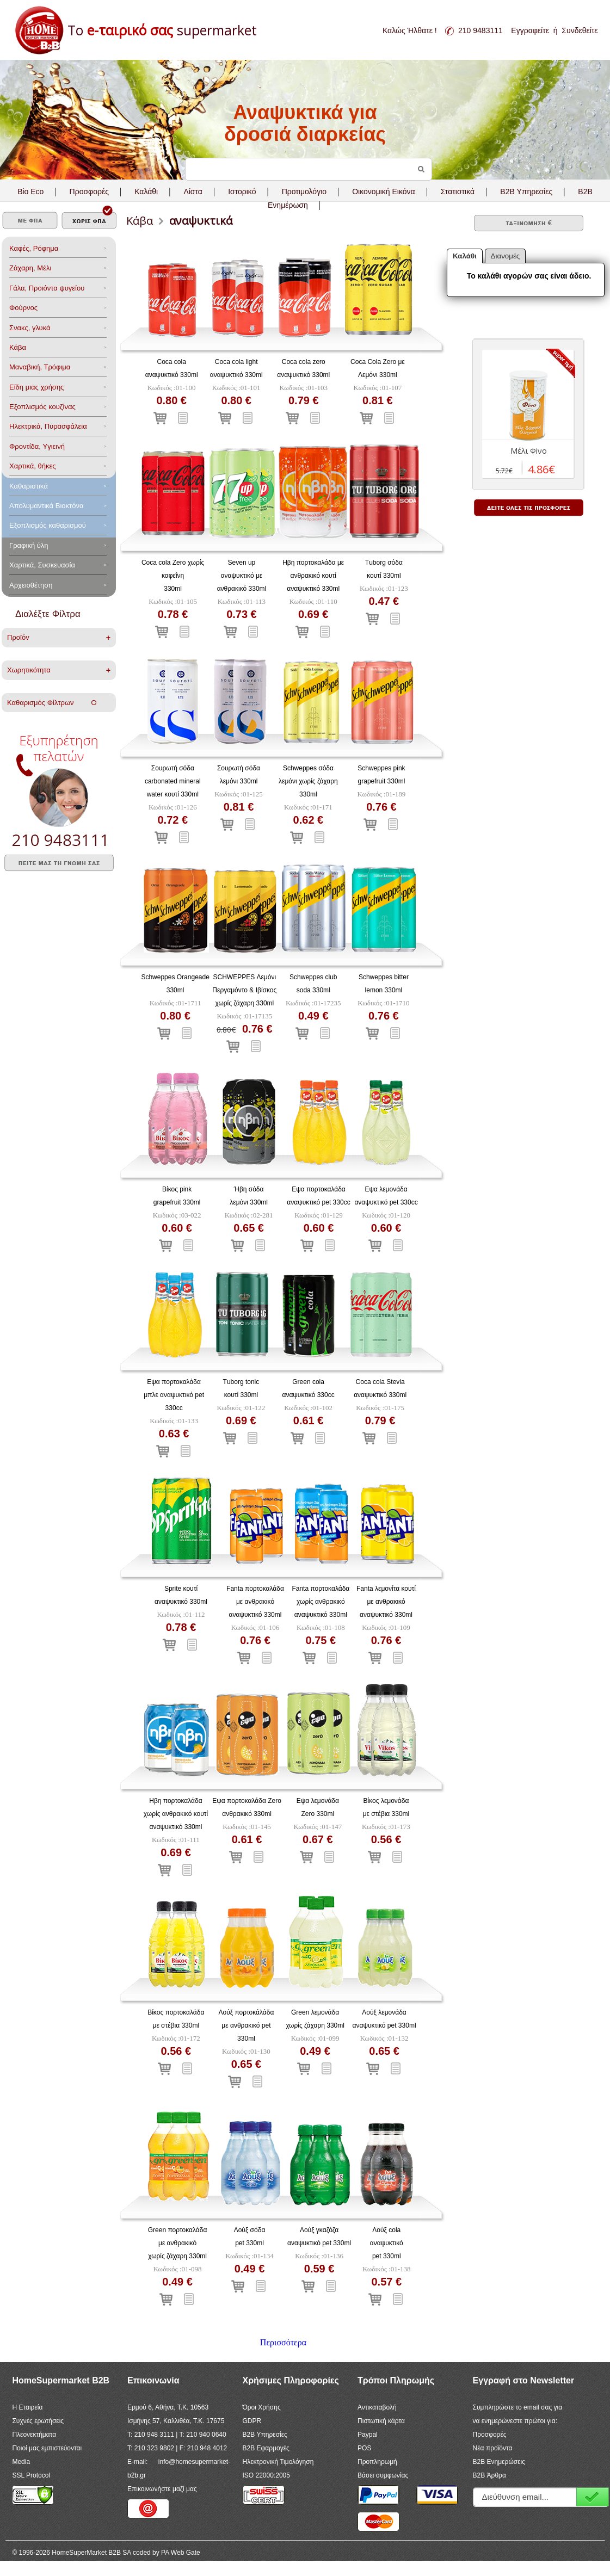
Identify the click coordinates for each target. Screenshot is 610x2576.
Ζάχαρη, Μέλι (30, 268)
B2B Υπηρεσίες (265, 2434)
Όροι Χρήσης (262, 2407)
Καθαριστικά (28, 486)
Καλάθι (146, 191)
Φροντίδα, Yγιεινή (37, 446)
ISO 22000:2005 (266, 2475)
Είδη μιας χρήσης (36, 387)
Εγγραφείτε (530, 30)
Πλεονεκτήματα (34, 2434)
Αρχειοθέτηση (30, 585)
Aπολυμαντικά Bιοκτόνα (46, 506)
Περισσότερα (283, 2342)
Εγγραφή (592, 2496)
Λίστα (192, 191)
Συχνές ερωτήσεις (38, 2421)
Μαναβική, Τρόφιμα (39, 367)
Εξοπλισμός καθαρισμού (47, 525)
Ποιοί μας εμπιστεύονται (47, 2448)
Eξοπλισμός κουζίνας (42, 407)
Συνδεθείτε (579, 30)
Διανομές (505, 256)
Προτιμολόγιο (304, 191)
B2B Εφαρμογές (266, 2448)
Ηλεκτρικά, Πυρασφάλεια (48, 426)
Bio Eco (30, 191)
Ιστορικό (242, 191)
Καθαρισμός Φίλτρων (51, 703)
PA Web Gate (180, 2552)
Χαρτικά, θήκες (32, 466)
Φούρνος (23, 308)
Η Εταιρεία (27, 2407)
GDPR (252, 2421)
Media (21, 2462)
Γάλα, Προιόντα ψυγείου (46, 288)
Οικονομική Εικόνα (383, 191)
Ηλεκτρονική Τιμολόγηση (278, 2462)
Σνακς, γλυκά (30, 328)
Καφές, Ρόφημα (33, 248)
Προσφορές (89, 191)
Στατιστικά (458, 191)
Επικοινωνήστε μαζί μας (162, 2489)
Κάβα (17, 347)
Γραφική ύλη (28, 545)
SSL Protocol (31, 2475)
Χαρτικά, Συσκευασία (42, 565)
